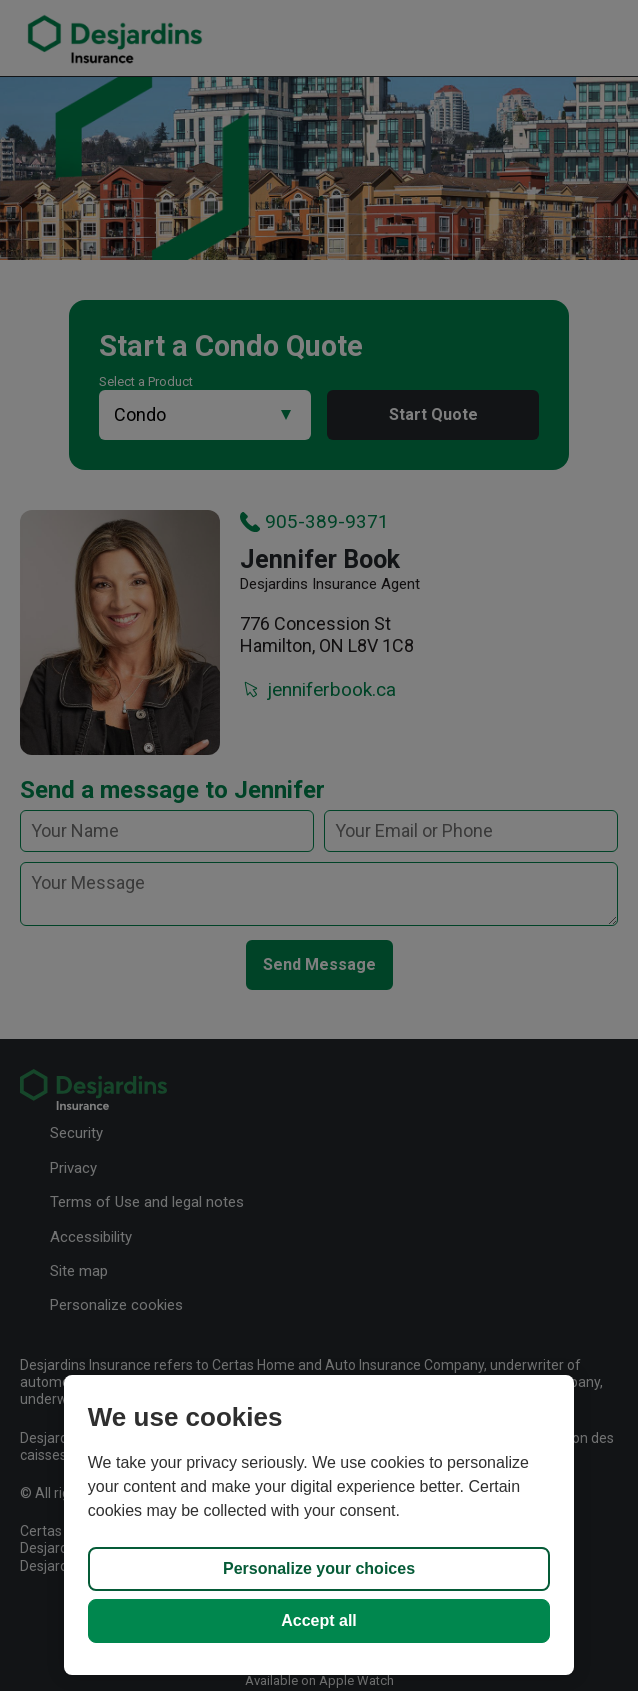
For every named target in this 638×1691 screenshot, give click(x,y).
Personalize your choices (319, 1568)
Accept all (319, 1620)
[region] (319, 1525)
